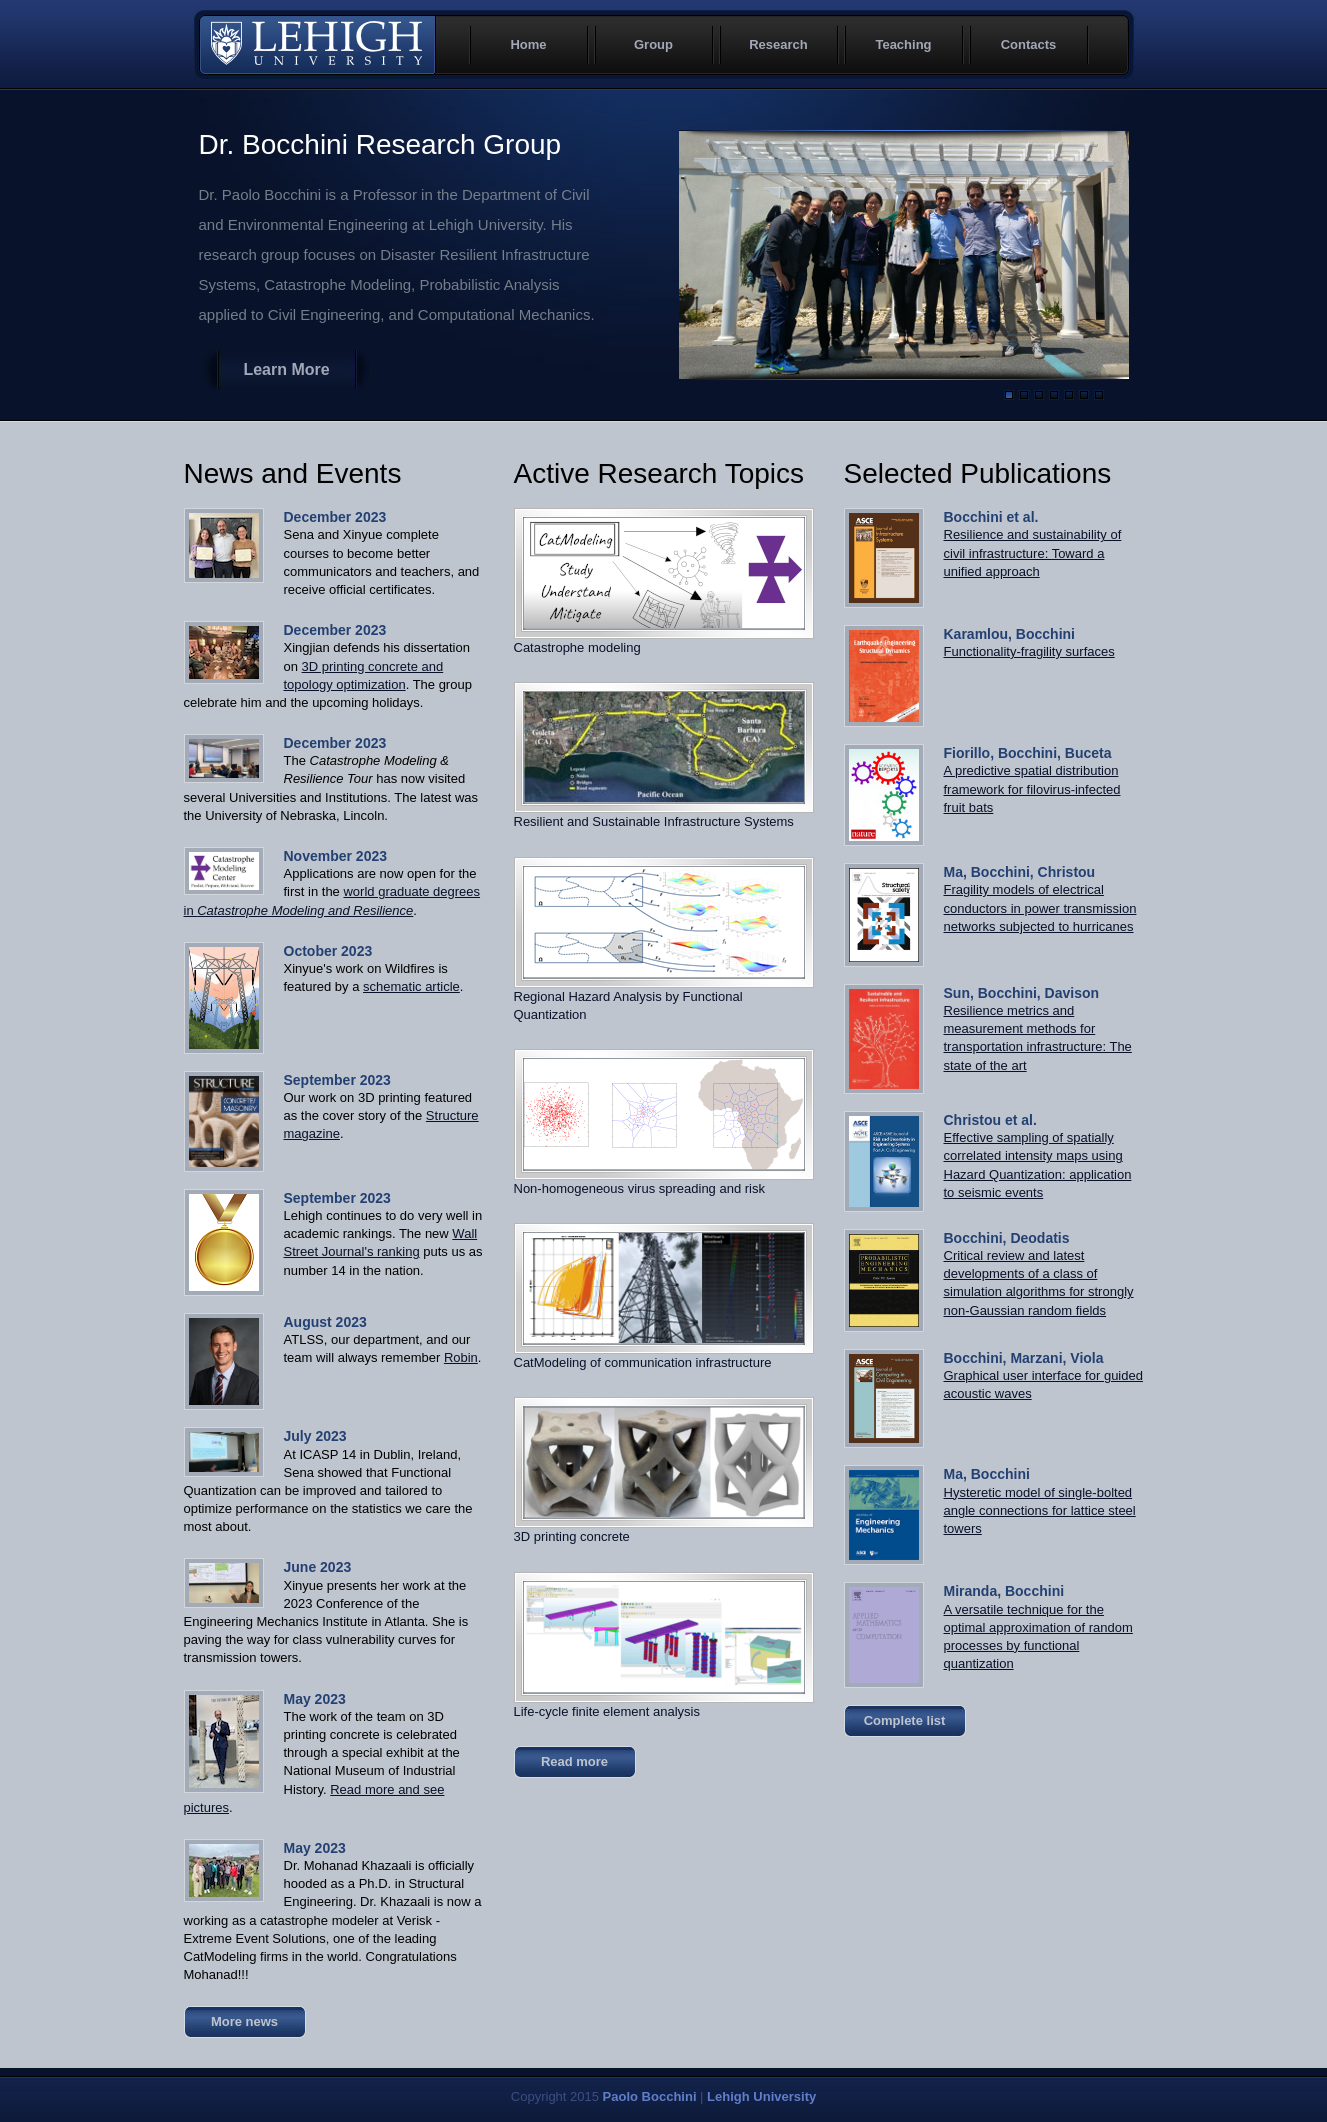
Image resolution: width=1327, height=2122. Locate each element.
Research (778, 44)
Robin (461, 1357)
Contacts (1029, 44)
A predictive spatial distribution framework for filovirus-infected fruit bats (1032, 788)
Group (653, 44)
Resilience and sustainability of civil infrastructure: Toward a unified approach (1033, 552)
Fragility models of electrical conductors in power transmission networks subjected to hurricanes (1040, 907)
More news (244, 2021)
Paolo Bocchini (650, 2096)
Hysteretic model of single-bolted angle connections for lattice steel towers (1040, 1510)
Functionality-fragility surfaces (1029, 651)
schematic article (411, 986)
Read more (574, 1761)
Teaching (903, 44)
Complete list (905, 1720)
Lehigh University (316, 45)
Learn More (286, 369)
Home (528, 44)
